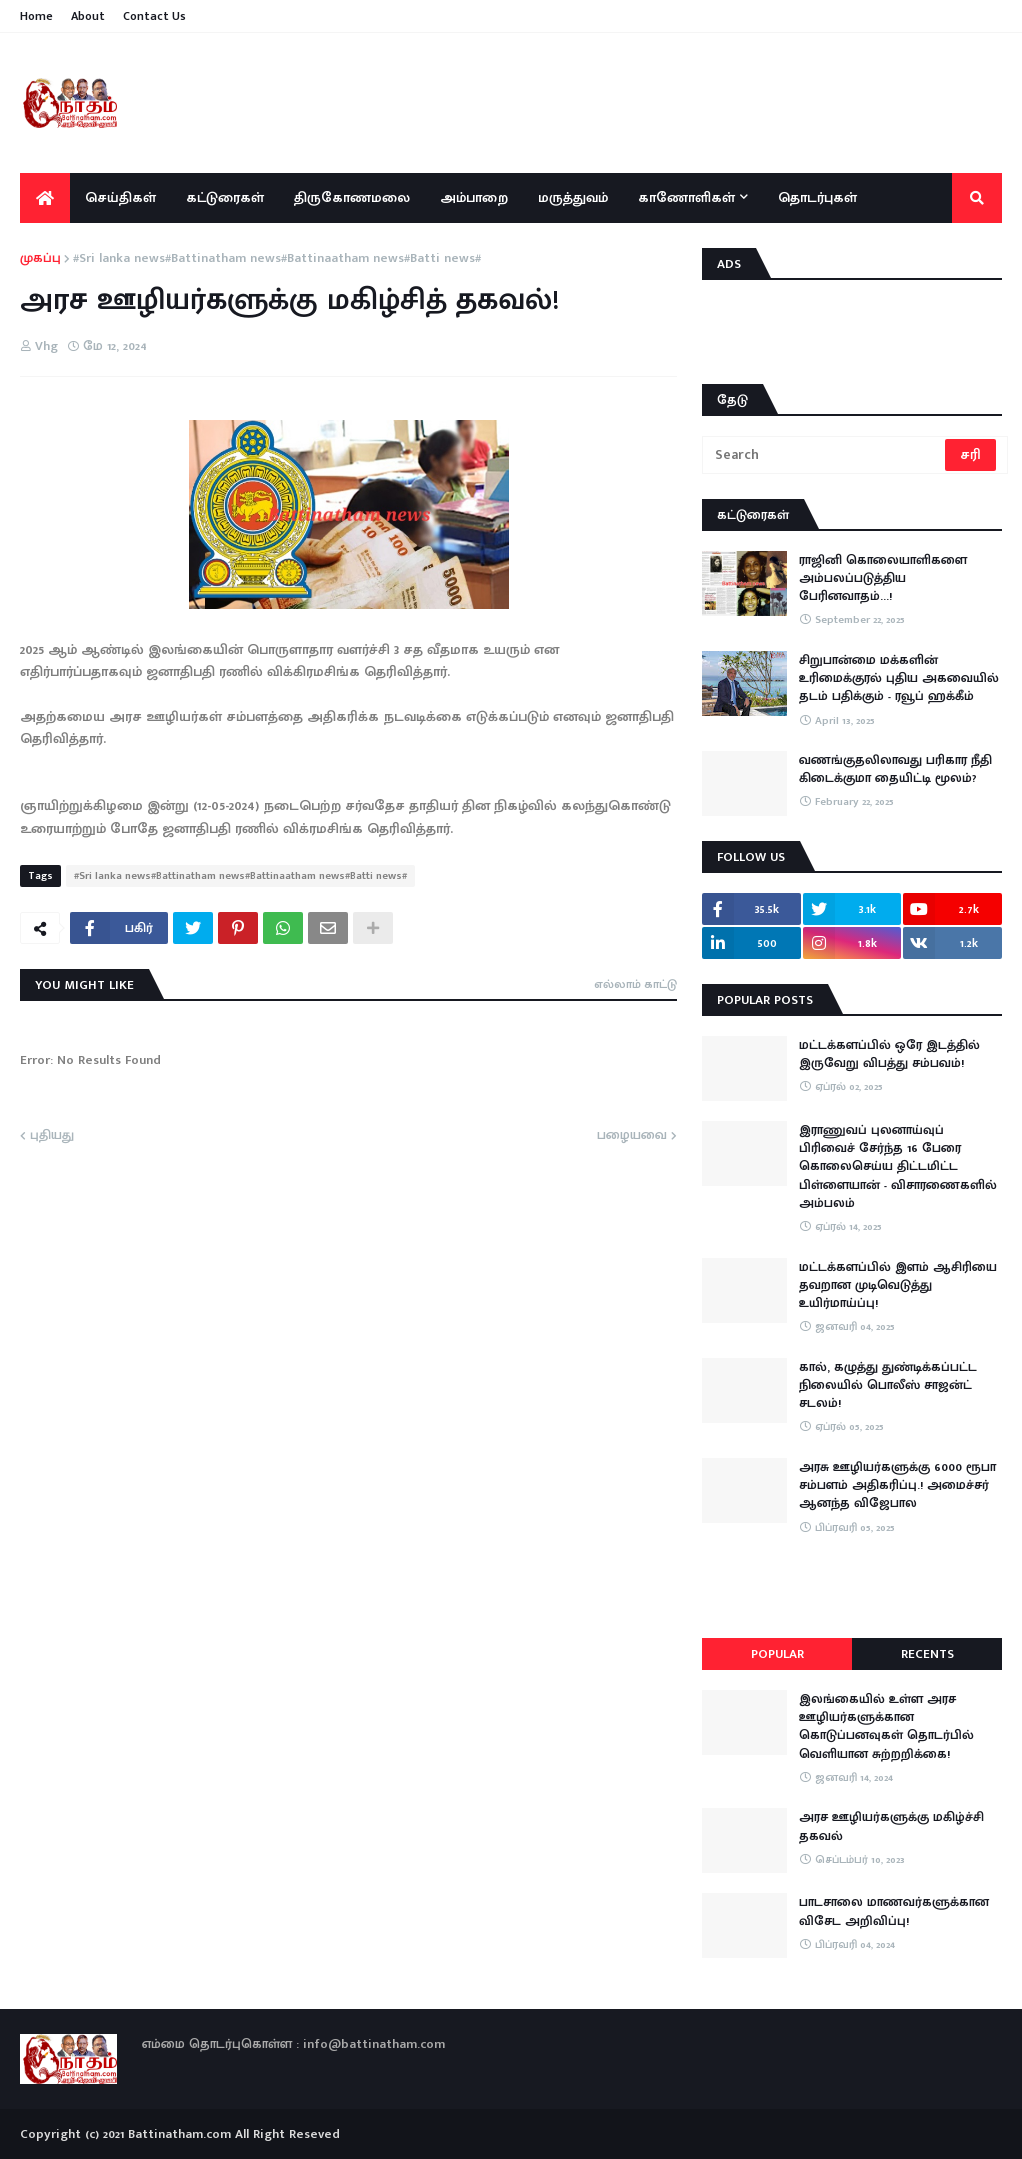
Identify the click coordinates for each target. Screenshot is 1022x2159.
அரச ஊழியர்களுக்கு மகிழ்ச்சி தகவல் (891, 1826)
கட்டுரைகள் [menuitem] (225, 197)
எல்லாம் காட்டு (635, 984)
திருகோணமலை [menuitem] (352, 197)
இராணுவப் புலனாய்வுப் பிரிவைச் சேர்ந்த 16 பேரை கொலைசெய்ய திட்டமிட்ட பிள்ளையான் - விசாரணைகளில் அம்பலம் (898, 1166)
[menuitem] (45, 198)
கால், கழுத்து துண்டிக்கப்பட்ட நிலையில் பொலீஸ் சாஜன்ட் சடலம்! (888, 1385)
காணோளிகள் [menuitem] (686, 197)
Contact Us (154, 16)
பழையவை (632, 1136)
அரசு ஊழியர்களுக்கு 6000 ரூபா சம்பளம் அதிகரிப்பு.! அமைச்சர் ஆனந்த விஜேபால (897, 1485)
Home (36, 16)
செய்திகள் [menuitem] (120, 197)
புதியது (52, 1136)
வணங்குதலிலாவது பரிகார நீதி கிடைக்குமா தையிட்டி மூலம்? (895, 769)
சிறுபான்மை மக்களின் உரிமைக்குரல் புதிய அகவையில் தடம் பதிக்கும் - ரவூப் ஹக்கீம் (899, 678)
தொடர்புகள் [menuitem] (817, 197)
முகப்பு (40, 259)
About (88, 16)
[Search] (825, 455)
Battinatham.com (179, 2134)
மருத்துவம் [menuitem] (573, 197)
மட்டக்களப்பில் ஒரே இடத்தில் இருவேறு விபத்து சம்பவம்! (889, 1054)
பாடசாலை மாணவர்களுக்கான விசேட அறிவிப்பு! (894, 1911)
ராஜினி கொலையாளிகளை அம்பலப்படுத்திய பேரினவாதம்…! (883, 578)
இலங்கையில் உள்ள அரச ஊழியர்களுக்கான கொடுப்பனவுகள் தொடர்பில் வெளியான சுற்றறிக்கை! (886, 1726)
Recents (927, 1654)
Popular (777, 1654)
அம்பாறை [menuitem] (474, 197)
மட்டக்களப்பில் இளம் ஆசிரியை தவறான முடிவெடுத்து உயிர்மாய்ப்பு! (898, 1285)
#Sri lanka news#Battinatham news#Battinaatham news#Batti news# (277, 259)
